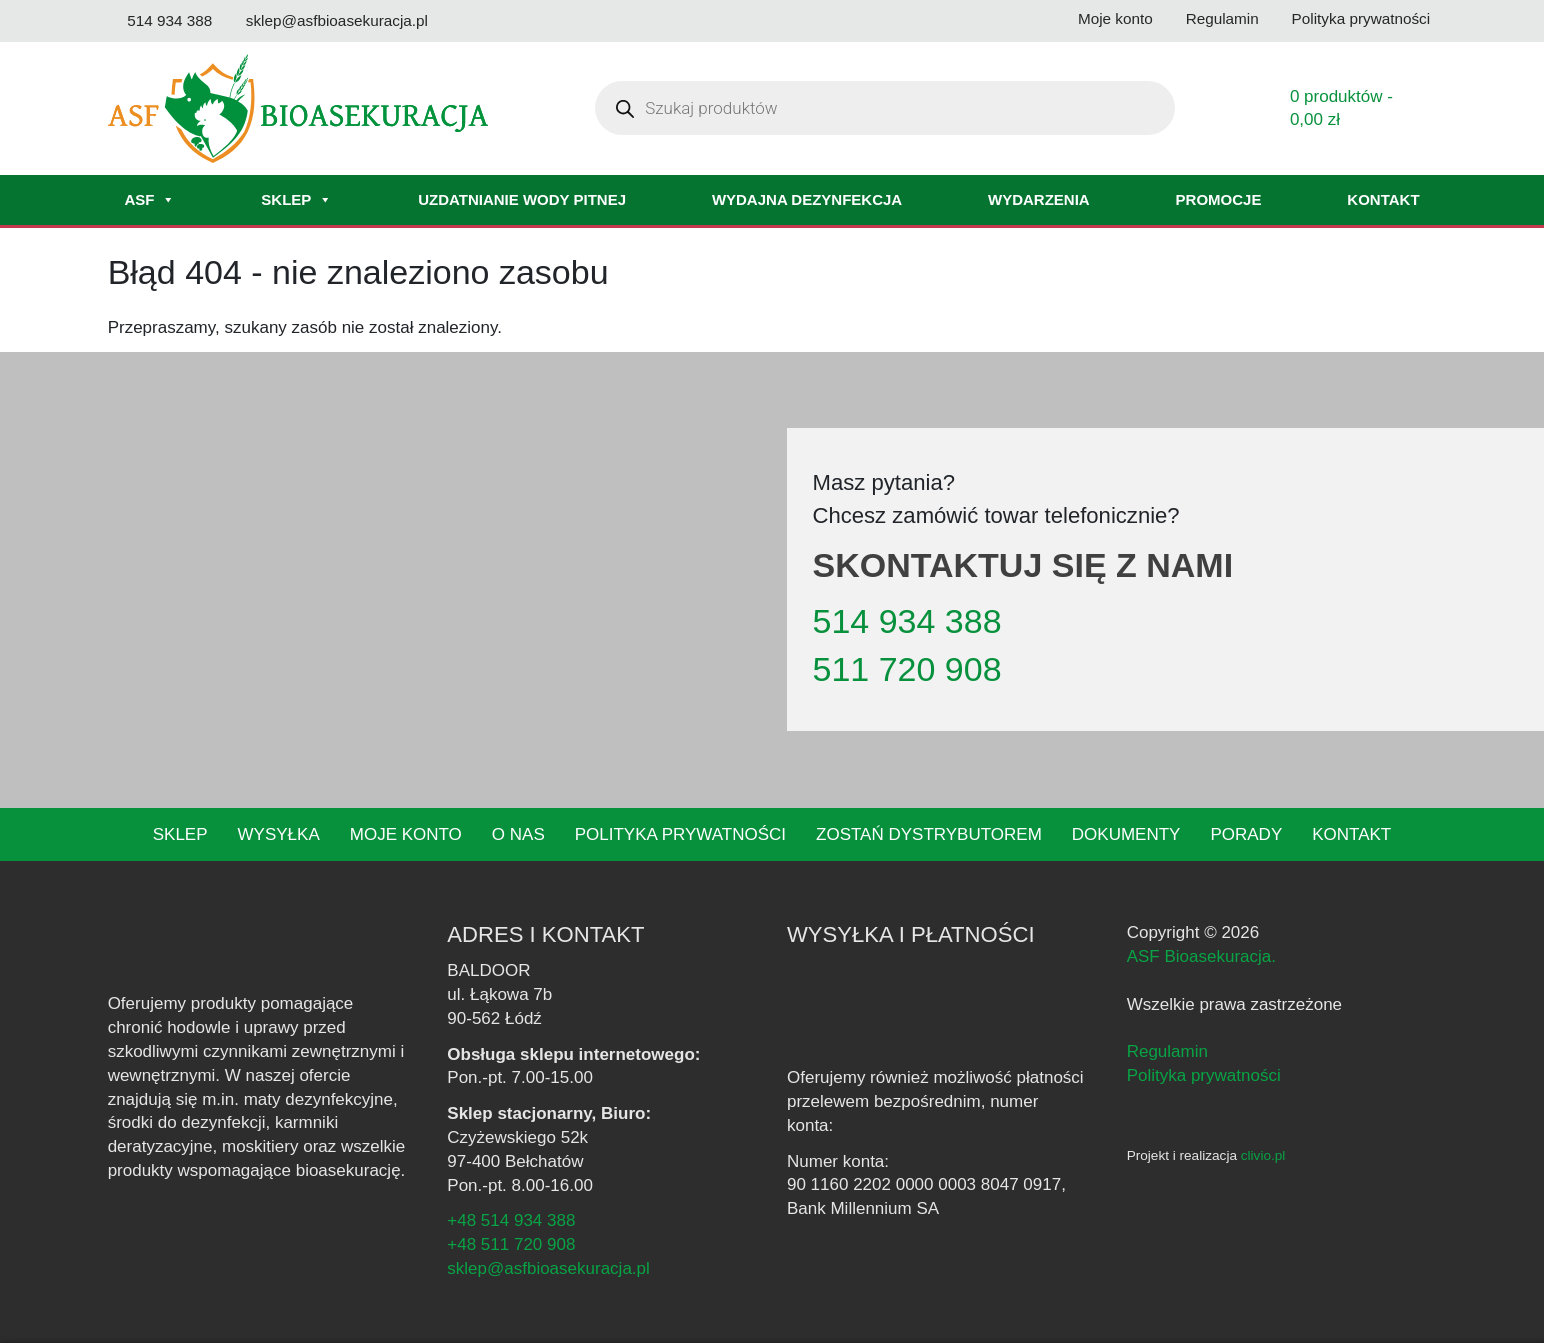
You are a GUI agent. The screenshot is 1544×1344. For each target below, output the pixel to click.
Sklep (294, 201)
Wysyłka (299, 835)
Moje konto (422, 835)
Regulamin (1167, 1052)
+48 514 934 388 (509, 1221)
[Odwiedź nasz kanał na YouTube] (553, 21)
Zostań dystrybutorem (921, 835)
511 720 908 (901, 670)
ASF (149, 201)
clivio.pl (1267, 1156)
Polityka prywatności (687, 835)
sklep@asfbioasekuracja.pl (549, 1269)
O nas (532, 835)
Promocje (1219, 200)
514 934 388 (903, 622)
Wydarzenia (1039, 200)
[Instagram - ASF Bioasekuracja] (1168, 1115)
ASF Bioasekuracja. (1200, 957)
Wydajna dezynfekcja (806, 200)
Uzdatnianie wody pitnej (519, 200)
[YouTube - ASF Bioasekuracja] (1202, 1115)
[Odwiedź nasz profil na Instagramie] (508, 21)
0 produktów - (1344, 109)
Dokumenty (1107, 835)
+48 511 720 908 (509, 1245)
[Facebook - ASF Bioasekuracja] (1137, 1115)
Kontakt (1383, 200)
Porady (1223, 835)
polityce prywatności (1157, 1310)
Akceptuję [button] (1280, 1311)
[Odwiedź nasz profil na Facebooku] (466, 21)
